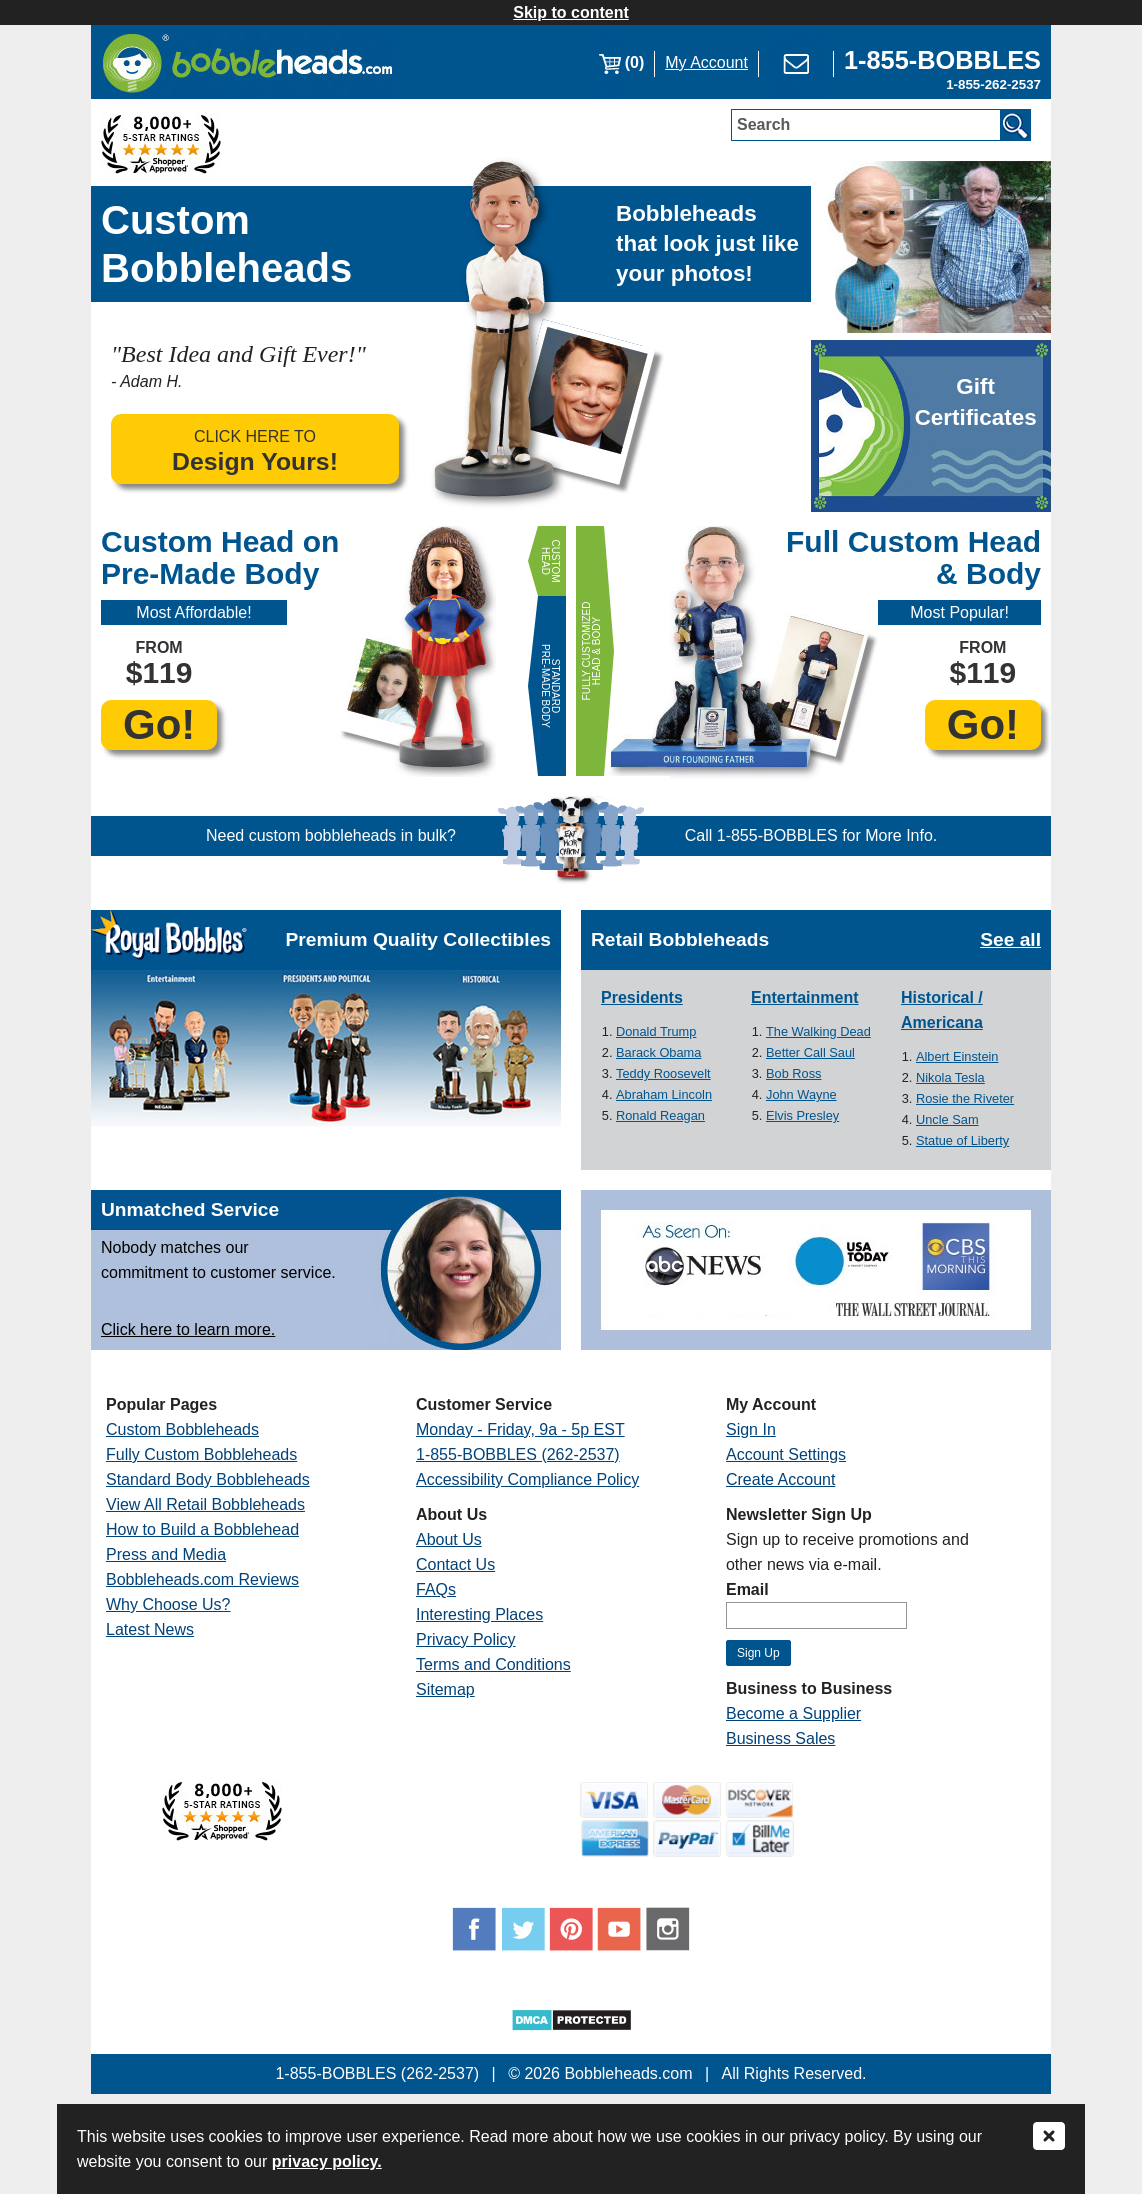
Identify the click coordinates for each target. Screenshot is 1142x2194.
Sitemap (445, 1689)
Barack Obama (658, 1052)
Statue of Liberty (962, 1140)
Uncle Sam (947, 1119)
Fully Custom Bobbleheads (201, 1454)
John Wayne (801, 1094)
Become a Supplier (793, 1713)
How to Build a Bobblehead (202, 1529)
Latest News (150, 1629)
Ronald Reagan (660, 1115)
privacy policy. (327, 2161)
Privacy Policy (466, 1639)
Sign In (751, 1429)
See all (1010, 939)
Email (747, 1589)
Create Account (780, 1479)
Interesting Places (479, 1614)
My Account (706, 62)
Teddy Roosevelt (663, 1073)
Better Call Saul (810, 1052)
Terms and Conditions (493, 1664)
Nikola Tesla (950, 1077)
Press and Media (166, 1554)
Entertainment (805, 997)
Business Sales (780, 1738)
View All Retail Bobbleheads (205, 1504)
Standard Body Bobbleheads (208, 1479)
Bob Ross (793, 1073)
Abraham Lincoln (664, 1094)
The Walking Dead (818, 1031)
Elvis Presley (802, 1115)
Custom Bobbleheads (182, 1429)
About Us (449, 1539)
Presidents (642, 997)
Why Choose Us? (168, 1604)
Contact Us (455, 1564)
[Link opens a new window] (942, 62)
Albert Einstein (957, 1056)
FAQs (436, 1589)
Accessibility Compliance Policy (527, 1479)
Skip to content (571, 12)
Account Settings (786, 1454)
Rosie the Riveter (965, 1098)
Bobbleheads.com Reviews (202, 1579)
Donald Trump (656, 1031)
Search (763, 124)
